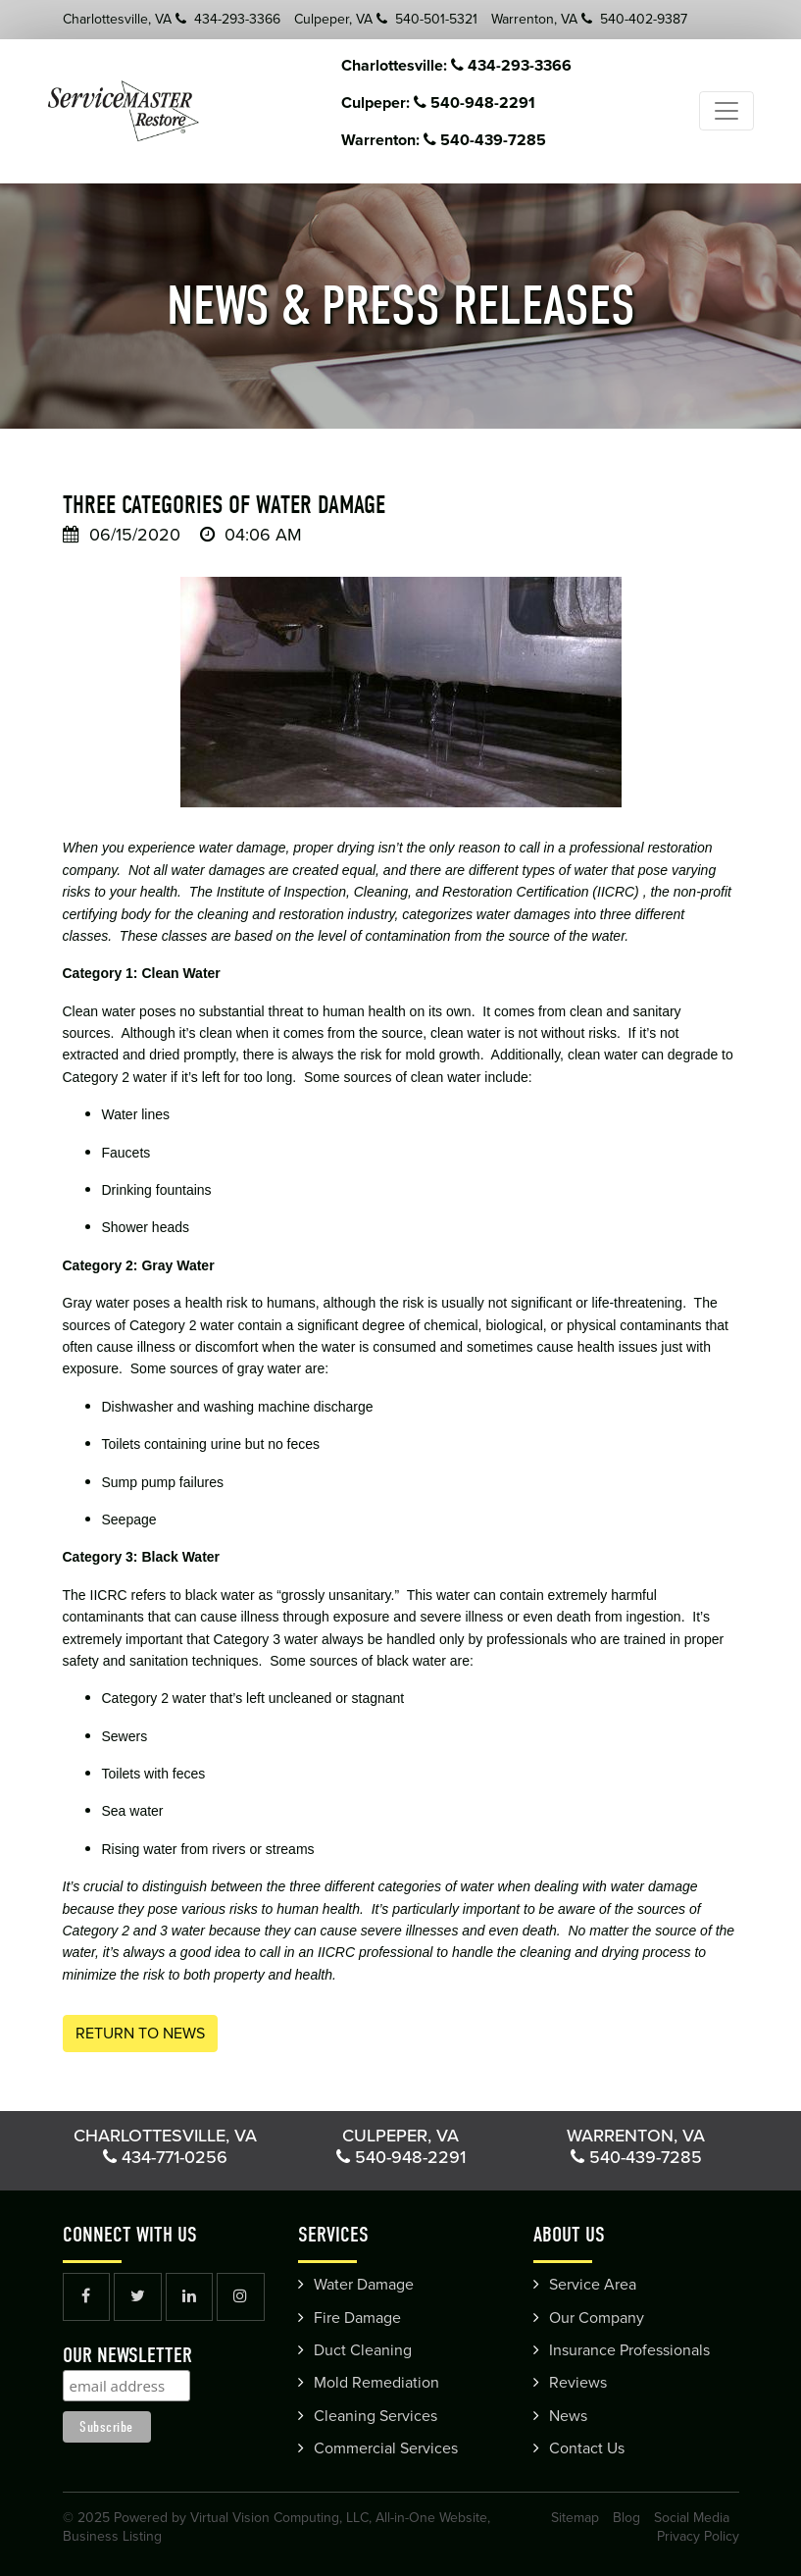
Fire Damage (357, 2318)
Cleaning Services (375, 2416)
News (568, 2416)
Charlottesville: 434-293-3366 (479, 66)
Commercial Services (386, 2448)
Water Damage (364, 2284)
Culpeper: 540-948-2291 (461, 103)
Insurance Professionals (629, 2350)
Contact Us (587, 2448)
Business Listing (112, 2536)
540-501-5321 (426, 19)
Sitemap (575, 2517)
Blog (626, 2517)
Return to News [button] (140, 2033)
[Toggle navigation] (726, 110)
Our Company (596, 2318)
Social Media (691, 2517)
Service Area (592, 2284)
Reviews (578, 2383)
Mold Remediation (376, 2383)
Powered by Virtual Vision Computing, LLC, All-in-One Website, (302, 2517)
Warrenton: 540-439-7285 (466, 140)
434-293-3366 (227, 19)
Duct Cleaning (363, 2350)
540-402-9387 (634, 19)
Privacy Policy (698, 2536)
